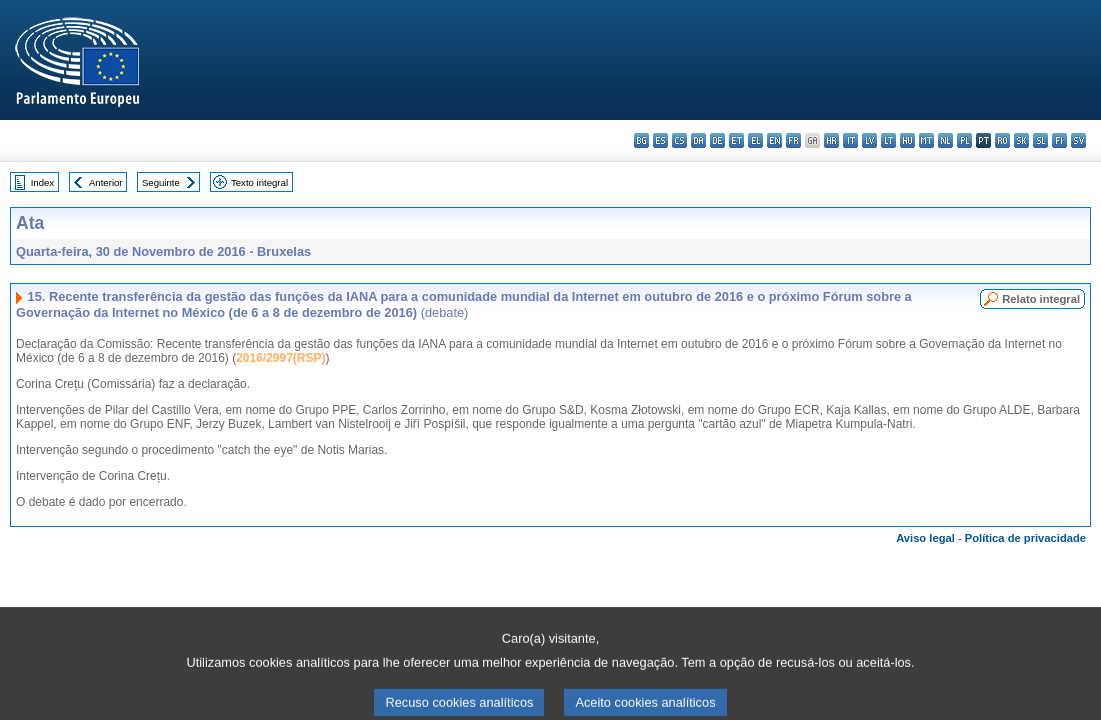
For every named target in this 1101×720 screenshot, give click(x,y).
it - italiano (850, 140)
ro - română (1002, 140)
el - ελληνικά (755, 140)
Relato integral (1041, 299)
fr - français (793, 140)
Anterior (106, 182)
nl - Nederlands (945, 140)
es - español (660, 140)
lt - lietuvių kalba (888, 140)
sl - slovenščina (1040, 140)
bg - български (641, 140)
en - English (774, 140)
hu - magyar (907, 140)
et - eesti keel (736, 140)
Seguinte (161, 182)
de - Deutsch (717, 140)
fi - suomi (1059, 140)
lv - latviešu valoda (869, 140)
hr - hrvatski (831, 140)
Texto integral (259, 182)
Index (42, 182)
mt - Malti (926, 140)
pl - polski (964, 140)
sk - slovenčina (1021, 140)
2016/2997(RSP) (280, 358)
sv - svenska (1078, 140)
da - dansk (698, 140)
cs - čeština (679, 140)
